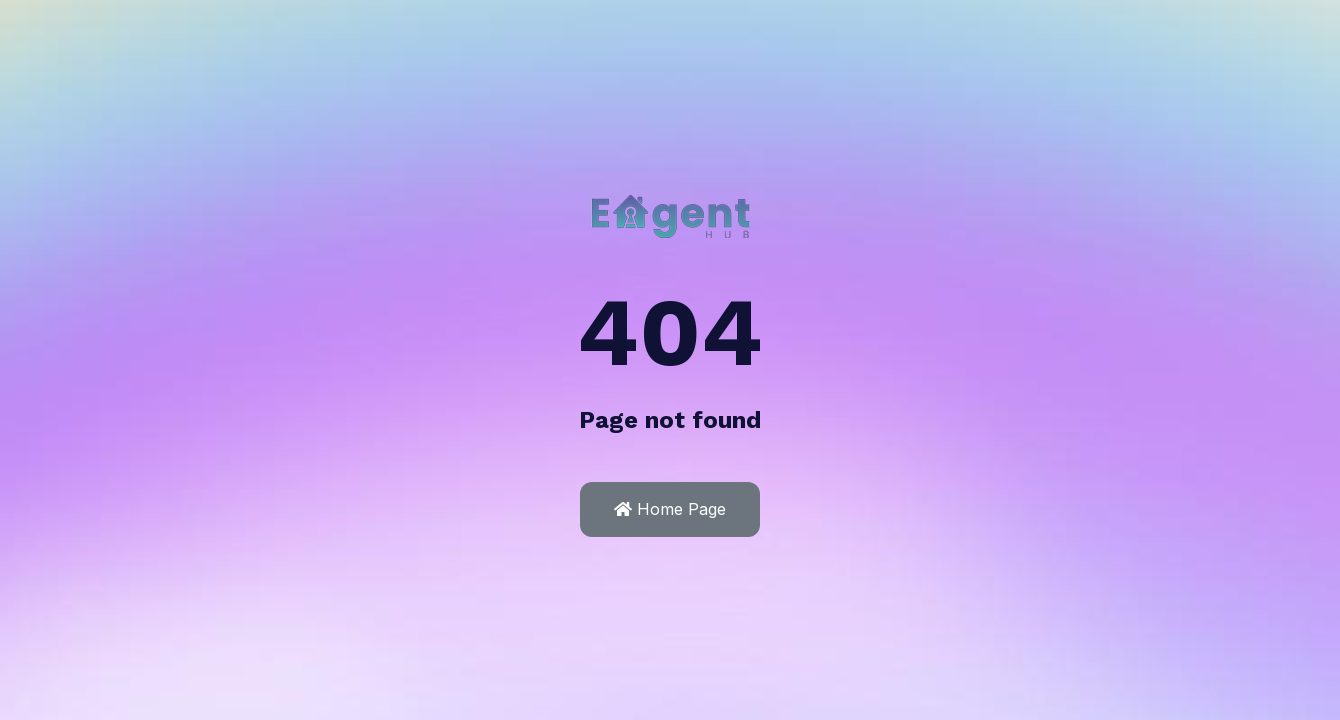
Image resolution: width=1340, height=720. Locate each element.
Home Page (670, 509)
